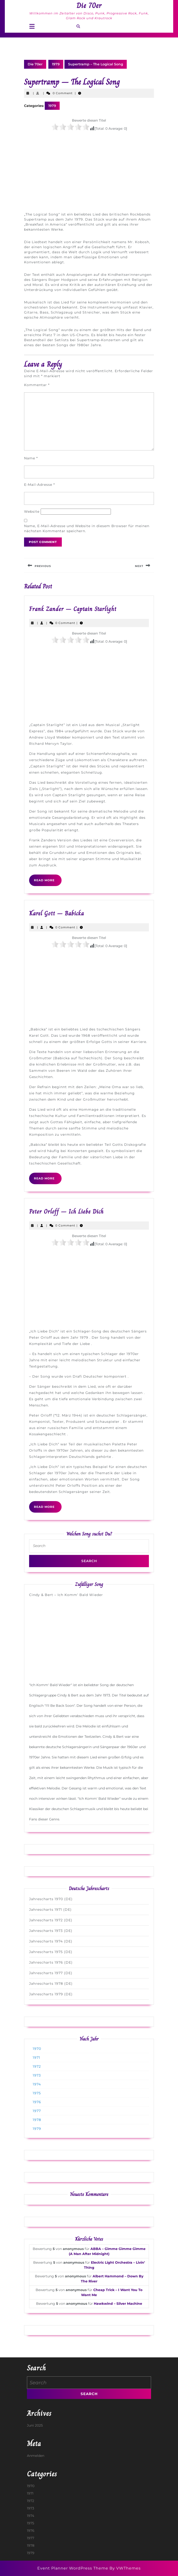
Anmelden (35, 2455)
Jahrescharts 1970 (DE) (51, 1899)
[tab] (32, 26)
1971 (36, 2057)
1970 (37, 2048)
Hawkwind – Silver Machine (118, 2303)
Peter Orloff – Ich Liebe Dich (66, 1211)
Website (31, 511)
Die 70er (89, 5)
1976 (37, 2102)
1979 (56, 64)
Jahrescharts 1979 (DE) (51, 1994)
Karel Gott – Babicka (56, 913)
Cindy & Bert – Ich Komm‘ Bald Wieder (66, 1595)
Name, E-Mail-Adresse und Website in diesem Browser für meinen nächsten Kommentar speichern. (86, 528)
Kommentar (37, 385)
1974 (37, 2084)
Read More (48, 882)
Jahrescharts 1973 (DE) (50, 1931)
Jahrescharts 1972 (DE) (50, 1920)
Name (31, 458)
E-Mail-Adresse (39, 484)
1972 (37, 2066)
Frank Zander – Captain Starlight (72, 609)
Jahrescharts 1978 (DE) (51, 1983)
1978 (37, 2120)
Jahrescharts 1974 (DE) (50, 1941)
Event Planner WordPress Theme (73, 2568)
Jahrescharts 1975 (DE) (50, 1952)
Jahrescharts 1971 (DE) (50, 1909)
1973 (37, 2075)
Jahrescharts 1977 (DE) (50, 1973)
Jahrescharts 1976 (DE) (51, 1962)
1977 (37, 2111)
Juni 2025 (35, 2425)
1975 (37, 2093)
